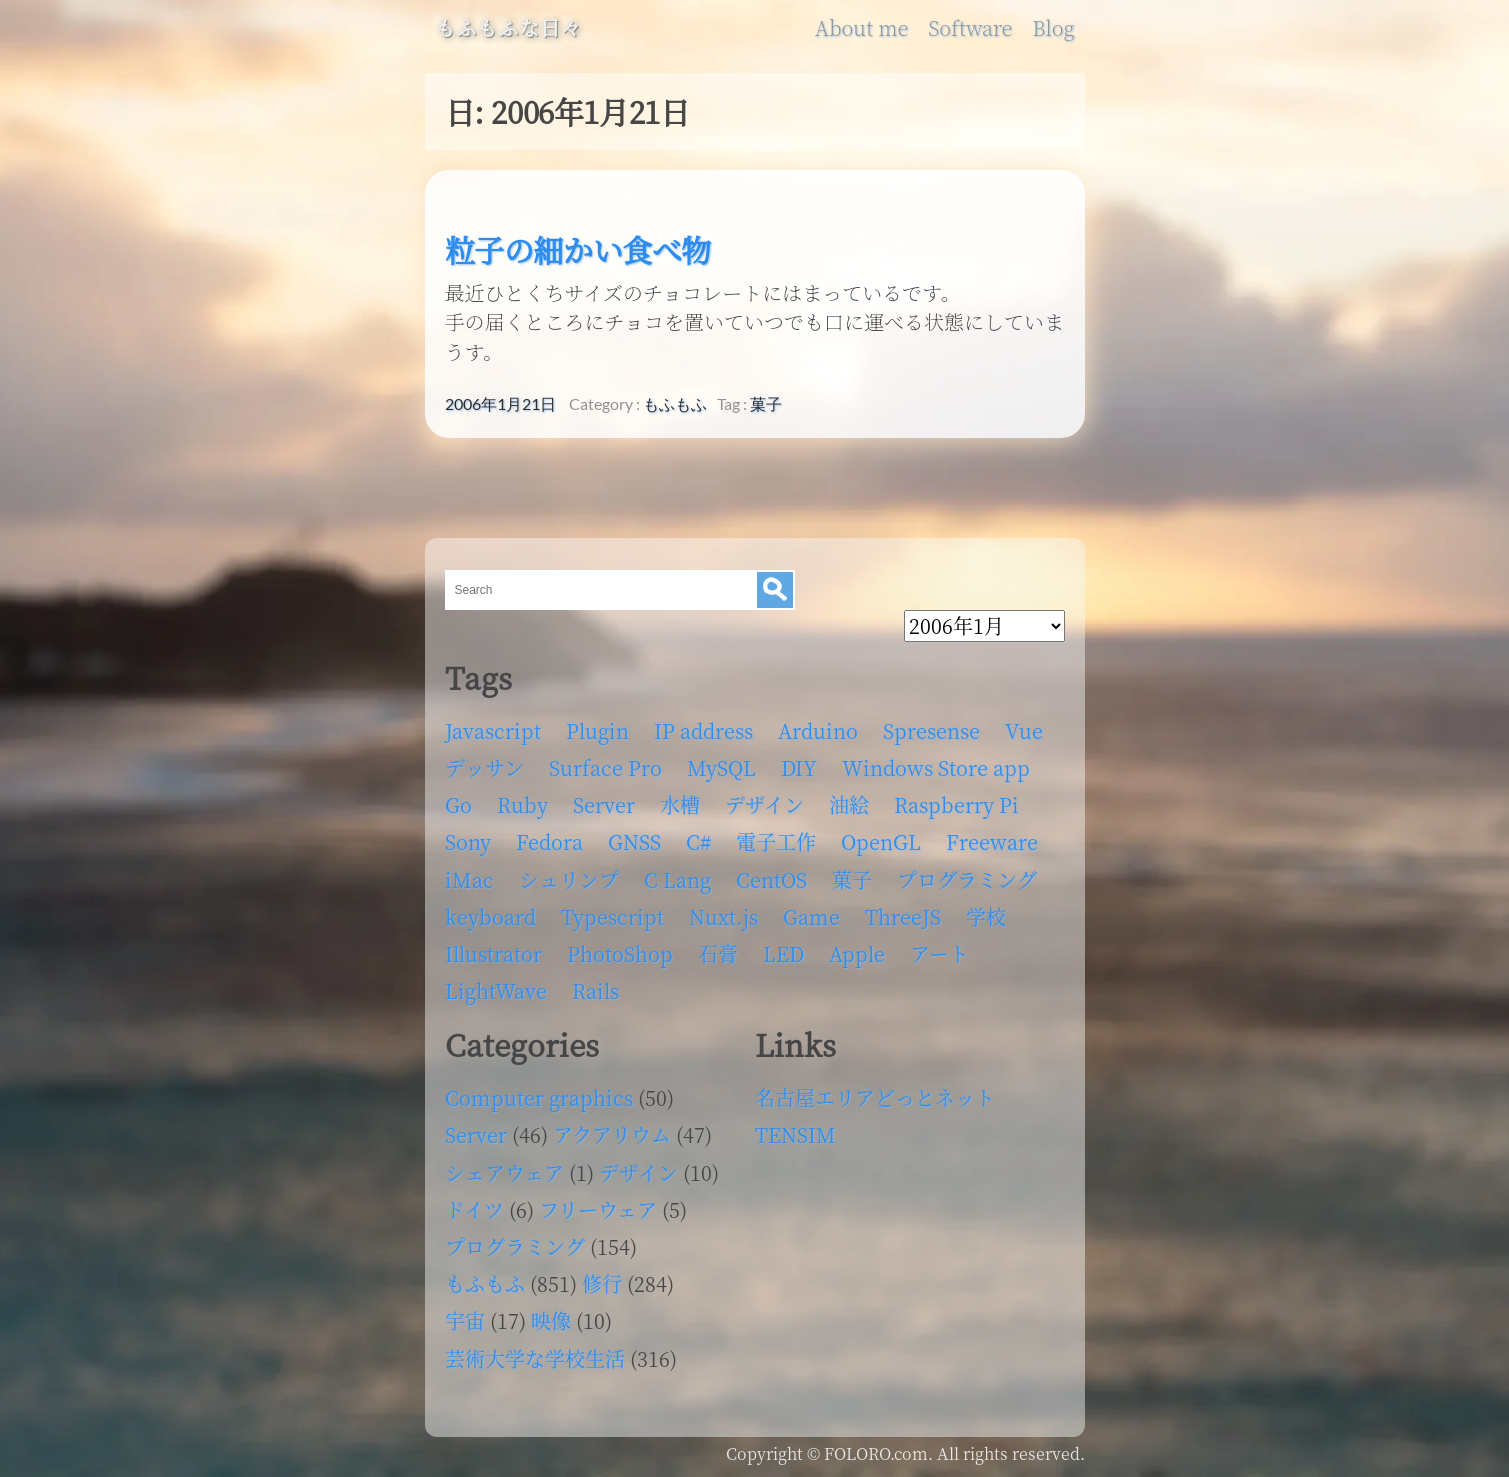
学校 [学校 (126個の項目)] (986, 916)
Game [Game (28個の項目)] (811, 916)
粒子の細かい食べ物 (578, 249)
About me (861, 28)
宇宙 (465, 1320)
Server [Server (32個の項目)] (604, 804)
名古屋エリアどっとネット (875, 1097)
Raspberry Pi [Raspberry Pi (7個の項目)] (956, 804)
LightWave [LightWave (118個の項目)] (496, 990)
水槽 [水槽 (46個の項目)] (680, 804)
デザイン (638, 1172)
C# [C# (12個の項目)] (698, 841)
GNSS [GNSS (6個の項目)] (634, 841)
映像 (551, 1320)
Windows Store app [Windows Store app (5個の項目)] (936, 767)
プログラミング (515, 1246)
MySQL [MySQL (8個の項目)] (721, 767)
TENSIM (795, 1134)
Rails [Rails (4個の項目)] (595, 990)
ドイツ (474, 1209)
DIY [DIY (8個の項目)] (799, 767)
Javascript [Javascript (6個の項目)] (493, 730)
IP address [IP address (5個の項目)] (703, 730)
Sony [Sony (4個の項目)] (468, 841)
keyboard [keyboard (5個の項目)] (490, 916)
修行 (602, 1283)
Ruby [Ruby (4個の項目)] (522, 804)
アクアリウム (612, 1134)
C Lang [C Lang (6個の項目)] (677, 879)
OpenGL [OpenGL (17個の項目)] (881, 841)
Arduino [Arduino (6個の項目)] (818, 730)
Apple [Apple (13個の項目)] (857, 953)
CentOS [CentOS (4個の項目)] (771, 879)
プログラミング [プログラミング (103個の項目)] (967, 879)
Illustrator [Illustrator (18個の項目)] (493, 953)
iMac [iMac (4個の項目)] (469, 879)
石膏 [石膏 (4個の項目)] (718, 953)
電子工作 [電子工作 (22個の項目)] (776, 841)
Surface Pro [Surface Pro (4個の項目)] (605, 767)
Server (476, 1134)
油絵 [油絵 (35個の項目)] (849, 804)
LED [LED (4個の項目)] (783, 953)
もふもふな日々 (508, 28)
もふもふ (675, 404)
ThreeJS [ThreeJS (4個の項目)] (903, 916)
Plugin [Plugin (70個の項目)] (597, 730)
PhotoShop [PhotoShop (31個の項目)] (620, 953)
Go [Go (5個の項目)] (458, 804)
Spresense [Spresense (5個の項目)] (931, 730)
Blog (1053, 28)
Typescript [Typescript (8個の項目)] (612, 916)
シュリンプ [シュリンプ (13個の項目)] (569, 879)
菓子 (766, 404)
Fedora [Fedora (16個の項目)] (549, 841)
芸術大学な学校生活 (535, 1358)
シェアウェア (504, 1172)
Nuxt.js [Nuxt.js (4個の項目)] (723, 916)
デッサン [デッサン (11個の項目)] (484, 767)
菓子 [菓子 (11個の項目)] (852, 879)
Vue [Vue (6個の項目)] (1024, 730)
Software (970, 28)
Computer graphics (539, 1097)
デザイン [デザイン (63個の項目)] (764, 804)
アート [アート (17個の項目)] (939, 953)
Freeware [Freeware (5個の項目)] (992, 841)
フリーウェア (598, 1209)
